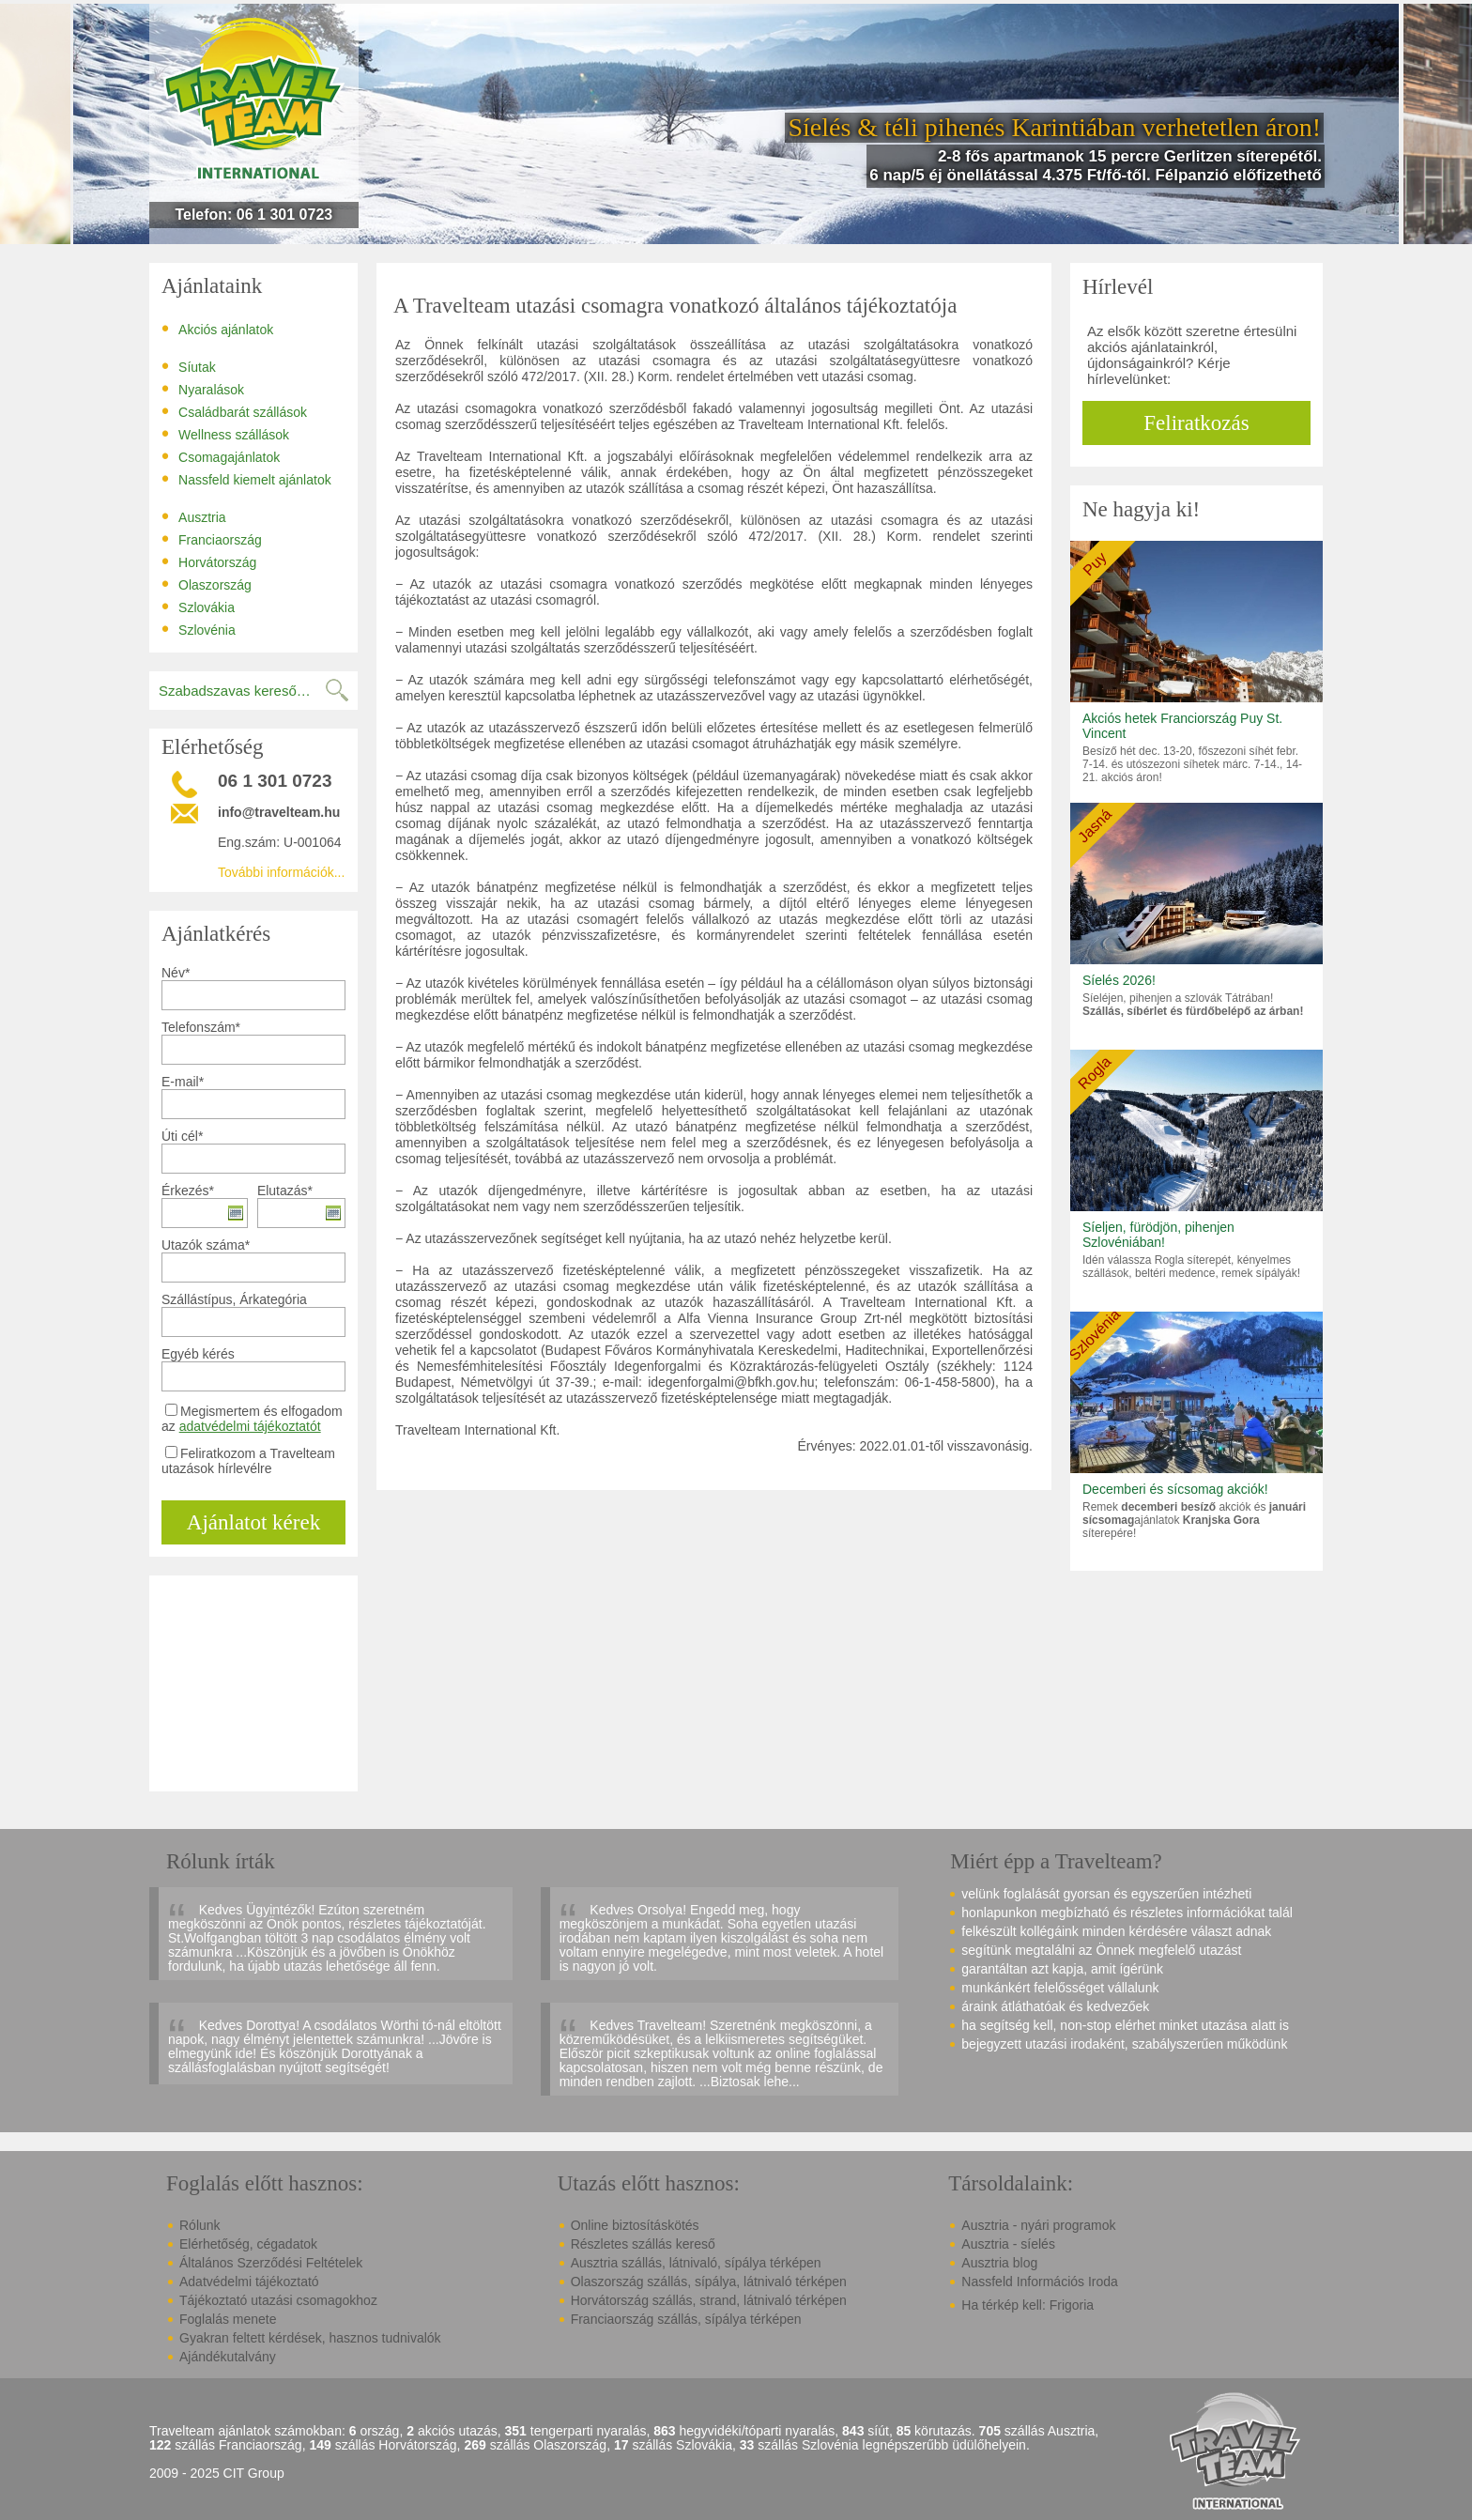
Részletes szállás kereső (643, 2243)
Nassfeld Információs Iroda (1039, 2281)
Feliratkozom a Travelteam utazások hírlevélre (248, 1461)
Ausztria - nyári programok (1038, 2225)
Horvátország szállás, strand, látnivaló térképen (709, 2300)
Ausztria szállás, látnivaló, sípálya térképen (696, 2262)
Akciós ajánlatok (217, 328)
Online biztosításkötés (635, 2225)
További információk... (281, 872)
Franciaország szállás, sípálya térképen (686, 2319)
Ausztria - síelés (1008, 2243)
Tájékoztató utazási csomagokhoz (278, 2300)
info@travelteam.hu (279, 812)
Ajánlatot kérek (253, 1522)
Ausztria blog (999, 2262)
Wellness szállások (225, 434)
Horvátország (208, 561)
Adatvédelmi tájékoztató (249, 2281)
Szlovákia (198, 606)
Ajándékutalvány (227, 2356)
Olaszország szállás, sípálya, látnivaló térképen (709, 2281)
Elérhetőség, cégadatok (248, 2243)
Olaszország (206, 584)
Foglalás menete (228, 2319)
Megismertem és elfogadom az (252, 1419)
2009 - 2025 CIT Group (216, 2473)
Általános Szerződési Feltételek (270, 2262)
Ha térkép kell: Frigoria (1027, 2305)
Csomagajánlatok (220, 456)
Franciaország (211, 539)
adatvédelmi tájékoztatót (250, 1426)
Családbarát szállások (234, 411)
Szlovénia (198, 629)
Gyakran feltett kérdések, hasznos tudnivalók (310, 2337)
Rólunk (200, 2225)
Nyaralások (202, 388)
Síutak (188, 366)
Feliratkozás (1196, 423)
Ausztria (193, 516)
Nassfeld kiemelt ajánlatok (246, 479)
